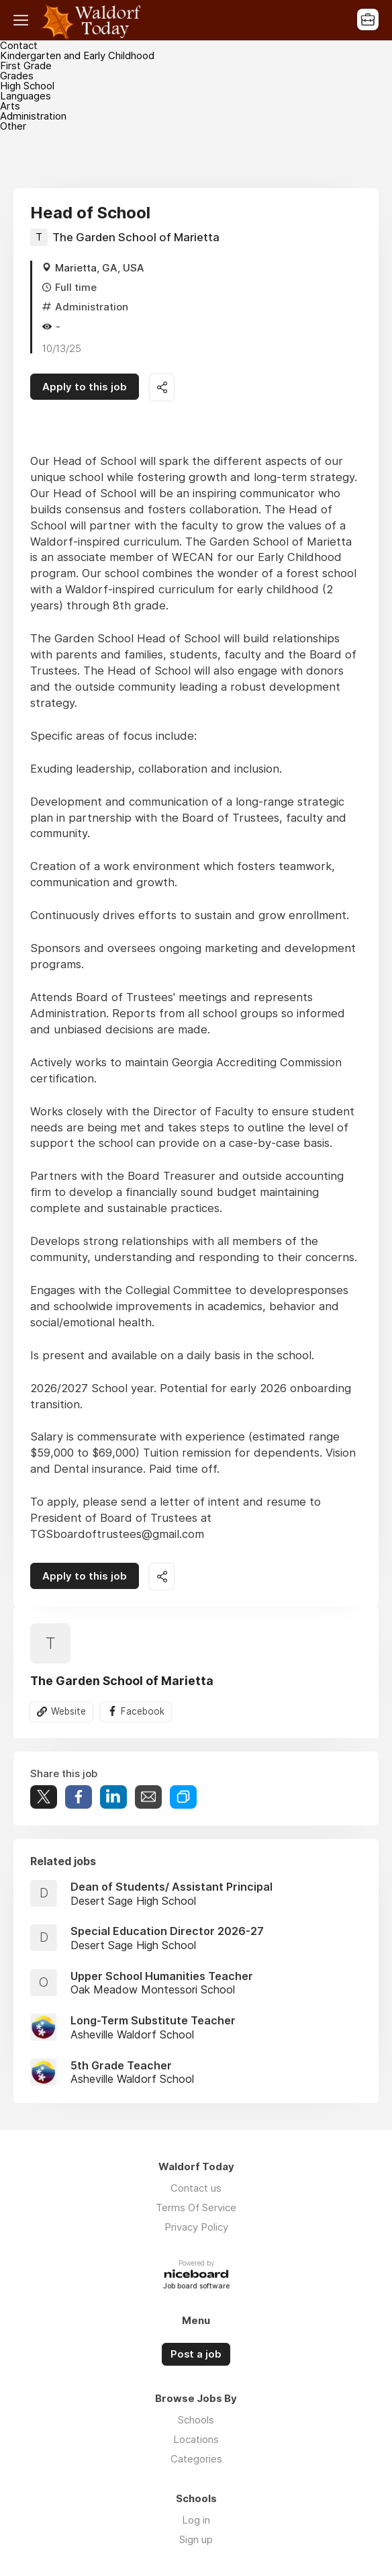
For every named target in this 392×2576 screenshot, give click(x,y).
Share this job (162, 387)
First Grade (26, 65)
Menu (23, 20)
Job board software (196, 2286)
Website (68, 1711)
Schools (196, 2419)
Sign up (196, 2539)
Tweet (43, 1797)
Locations (196, 2439)
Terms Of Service (196, 2207)
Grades (17, 75)
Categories (196, 2458)
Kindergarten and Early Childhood (77, 55)
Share (78, 1797)
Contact (19, 45)
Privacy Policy (196, 2227)
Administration (33, 116)
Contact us (196, 2188)
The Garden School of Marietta (135, 237)
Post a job (196, 2354)
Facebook (142, 1711)
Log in (196, 2520)
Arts (10, 105)
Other (13, 126)
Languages (25, 95)
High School (27, 85)
